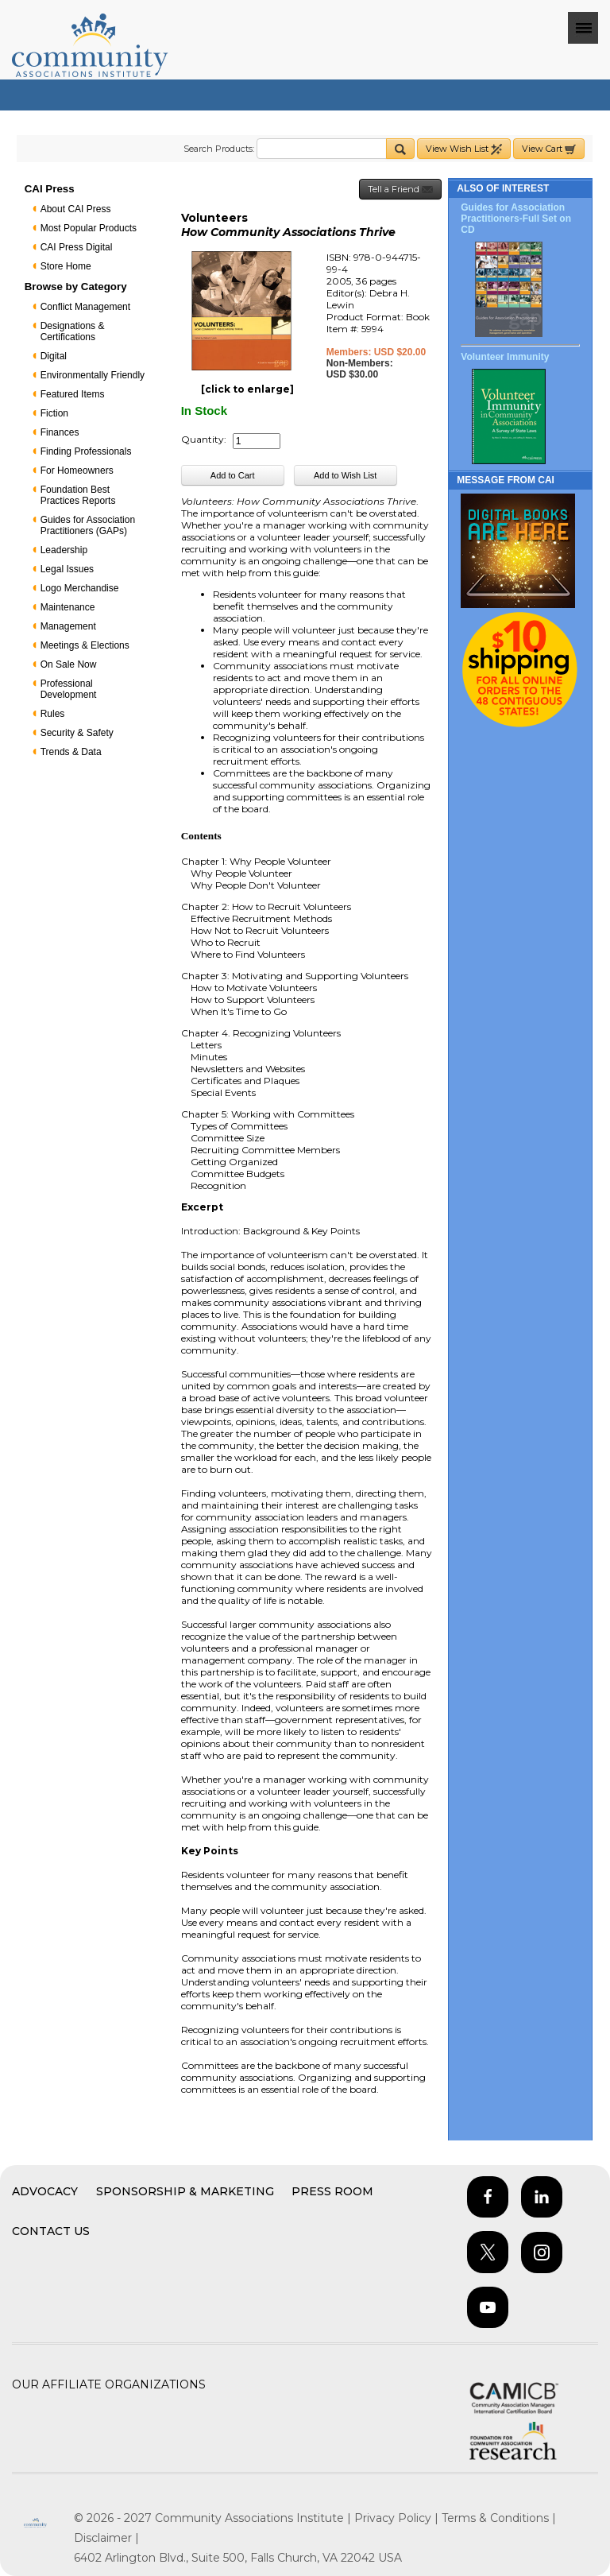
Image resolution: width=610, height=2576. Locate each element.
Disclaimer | (106, 2538)
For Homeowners (77, 470)
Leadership (64, 550)
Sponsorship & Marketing (185, 2191)
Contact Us (51, 2231)
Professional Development (69, 689)
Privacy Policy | (398, 2518)
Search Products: (218, 148)
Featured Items (73, 394)
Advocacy (45, 2191)
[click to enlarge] (247, 389)
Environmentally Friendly (93, 375)
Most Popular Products (89, 228)
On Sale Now (69, 664)
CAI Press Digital (77, 247)
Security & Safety (77, 732)
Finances (60, 432)
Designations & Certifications (73, 331)
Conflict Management (85, 306)
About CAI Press (76, 209)
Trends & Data (71, 751)
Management (68, 626)
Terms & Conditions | (499, 2518)
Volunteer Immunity (505, 356)
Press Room (332, 2191)
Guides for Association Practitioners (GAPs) (88, 525)
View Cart (549, 149)
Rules (53, 713)
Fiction (54, 413)
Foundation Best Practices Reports (78, 495)
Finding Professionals (86, 451)
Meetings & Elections (85, 645)
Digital (54, 356)
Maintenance (68, 607)
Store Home (66, 266)
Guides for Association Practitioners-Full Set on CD (516, 218)
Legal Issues (67, 569)
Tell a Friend (400, 190)
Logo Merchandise (80, 588)
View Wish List (464, 149)
